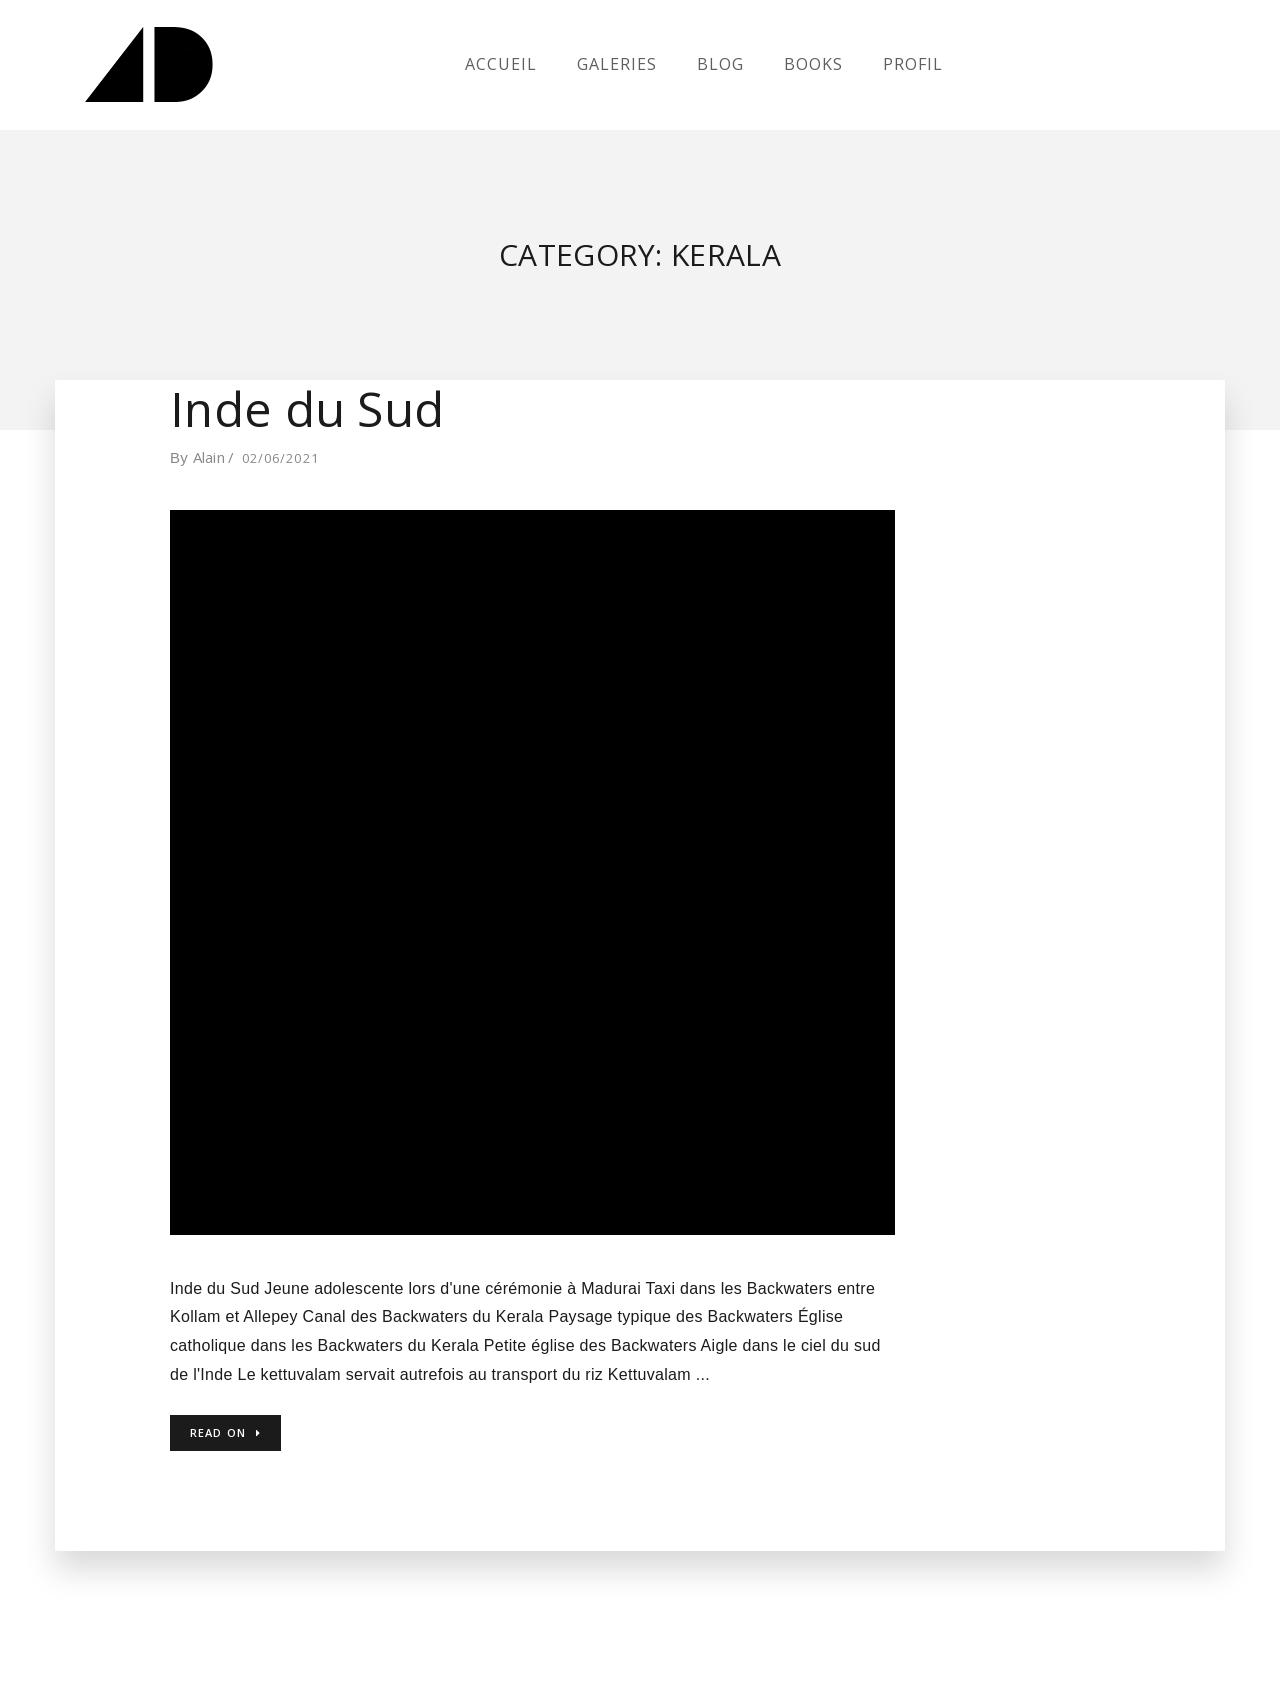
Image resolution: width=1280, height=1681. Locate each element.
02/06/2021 (280, 458)
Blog (720, 64)
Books (813, 64)
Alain (209, 457)
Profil (913, 64)
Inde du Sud (307, 409)
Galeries (617, 64)
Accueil (501, 64)
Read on (225, 1432)
